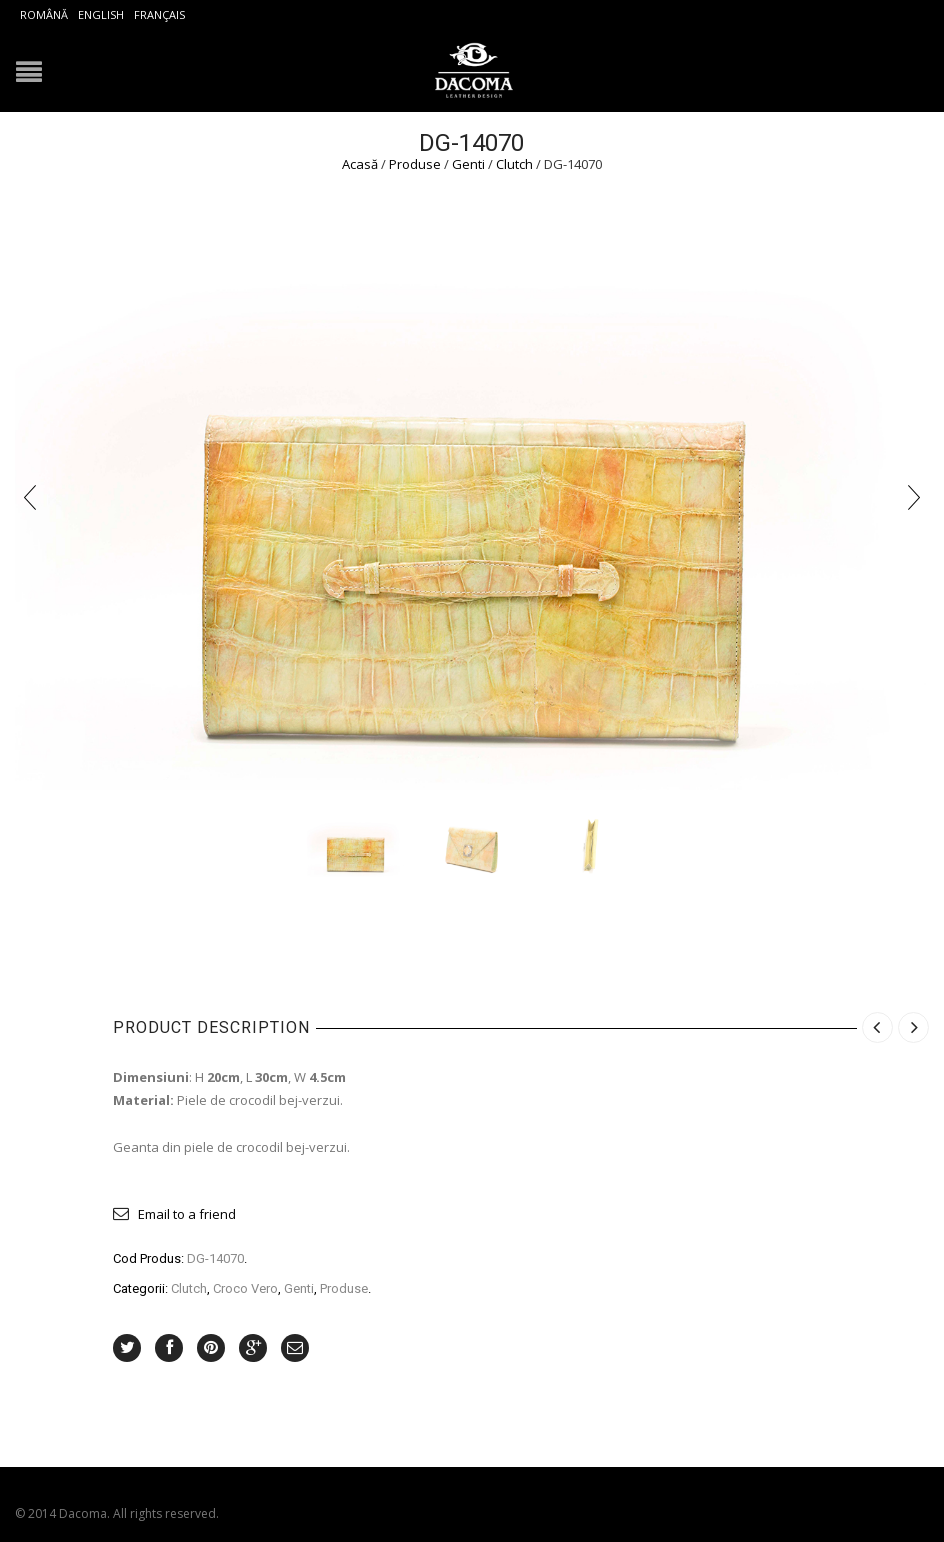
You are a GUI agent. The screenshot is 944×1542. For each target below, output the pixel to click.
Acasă (360, 164)
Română (44, 14)
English (101, 14)
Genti (468, 164)
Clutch (514, 164)
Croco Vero (245, 1288)
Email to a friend (187, 1214)
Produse (415, 164)
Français (159, 14)
